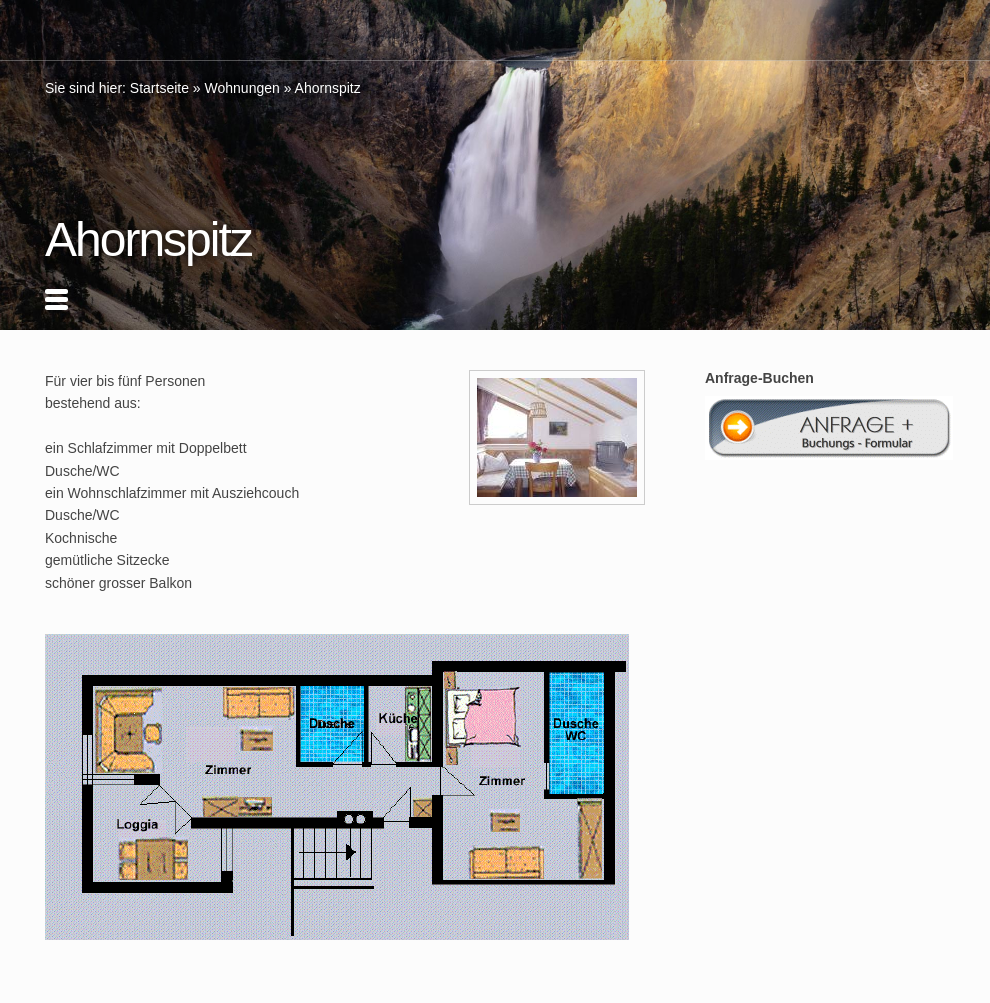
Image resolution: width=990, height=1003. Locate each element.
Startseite (159, 88)
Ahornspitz (328, 88)
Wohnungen (242, 88)
